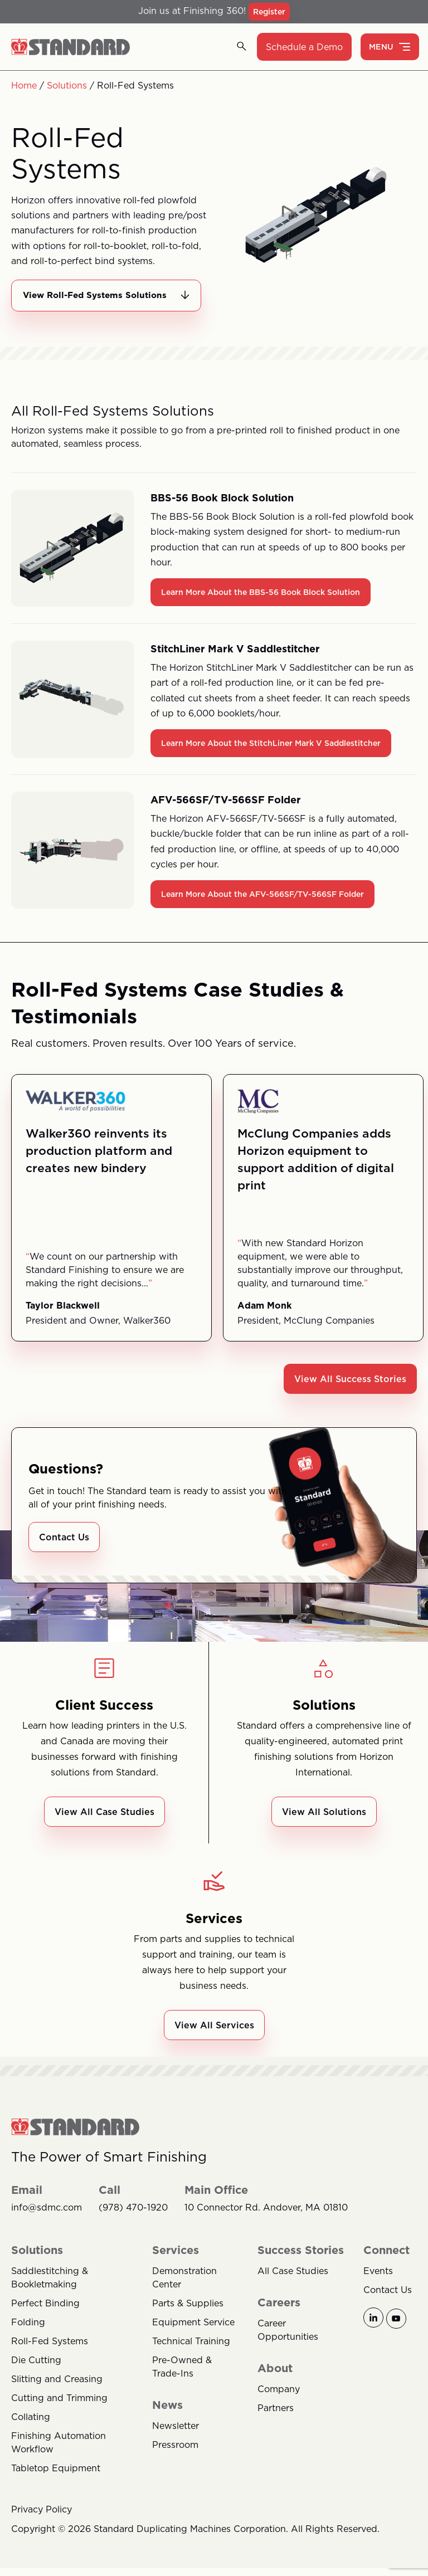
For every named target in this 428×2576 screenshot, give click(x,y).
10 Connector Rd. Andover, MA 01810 (266, 2222)
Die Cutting (36, 2374)
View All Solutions (324, 1826)
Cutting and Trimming (59, 2412)
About (275, 2382)
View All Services (214, 2039)
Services (175, 2264)
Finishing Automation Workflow (58, 2457)
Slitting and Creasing (57, 2393)
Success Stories (300, 2264)
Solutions (67, 85)
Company (278, 2403)
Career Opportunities (287, 2344)
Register (269, 11)
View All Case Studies (104, 1826)
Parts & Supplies (187, 2317)
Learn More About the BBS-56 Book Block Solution (260, 606)
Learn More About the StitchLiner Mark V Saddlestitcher (271, 757)
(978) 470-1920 (133, 2222)
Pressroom (175, 2459)
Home (24, 85)
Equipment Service (193, 2336)
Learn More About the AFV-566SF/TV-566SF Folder (262, 908)
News (167, 2419)
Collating (30, 2431)
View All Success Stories (350, 1393)
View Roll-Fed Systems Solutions (99, 302)
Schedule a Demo (304, 47)
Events (378, 2285)
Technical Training (191, 2355)
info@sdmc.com (46, 2222)
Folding (28, 2336)
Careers (278, 2317)
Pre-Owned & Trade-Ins (182, 2381)
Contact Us (64, 1551)
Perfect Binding (45, 2317)
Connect (386, 2264)
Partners (275, 2422)
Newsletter (175, 2440)
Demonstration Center (184, 2292)
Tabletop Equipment (55, 2482)
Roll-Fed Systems (49, 2355)
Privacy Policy (41, 2524)
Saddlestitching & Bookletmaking (49, 2292)
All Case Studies (292, 2285)
